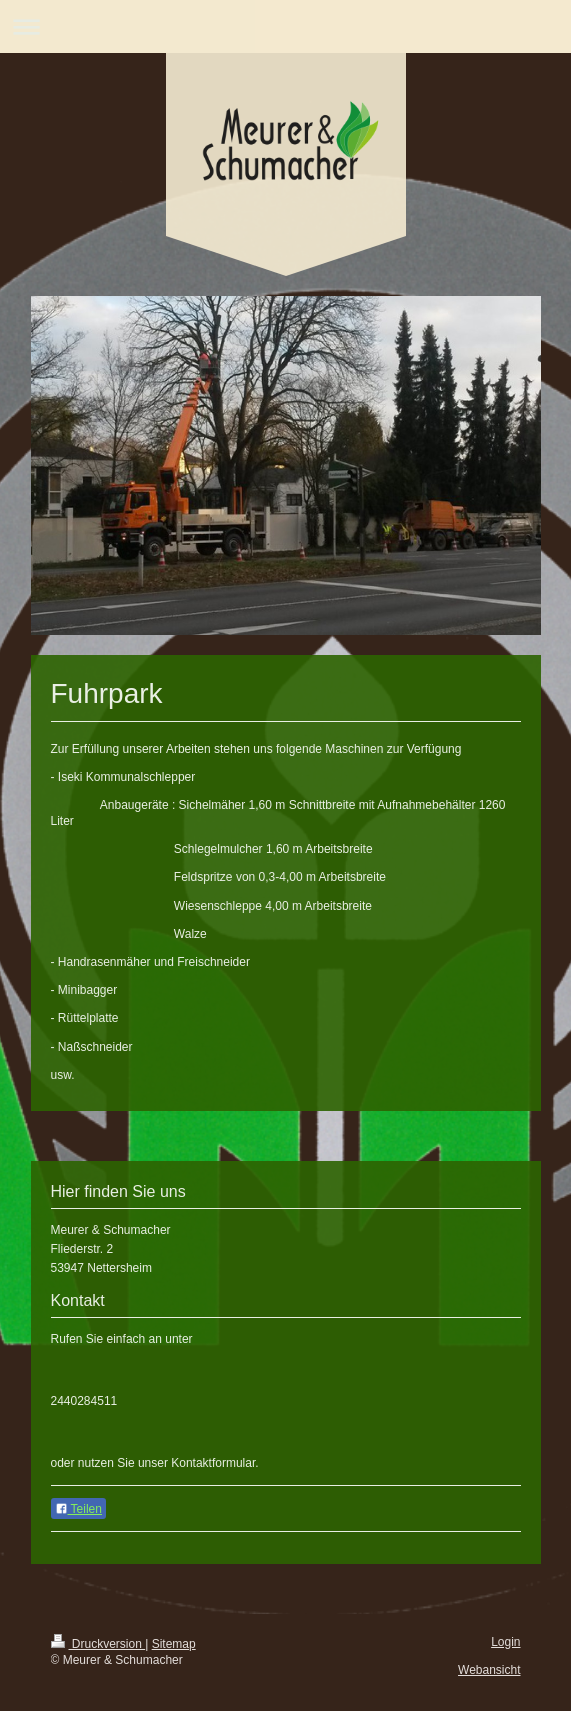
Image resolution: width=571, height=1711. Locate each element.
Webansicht (489, 1670)
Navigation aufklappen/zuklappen (285, 26)
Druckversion (98, 1644)
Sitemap (174, 1644)
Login (505, 1642)
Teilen (78, 1509)
